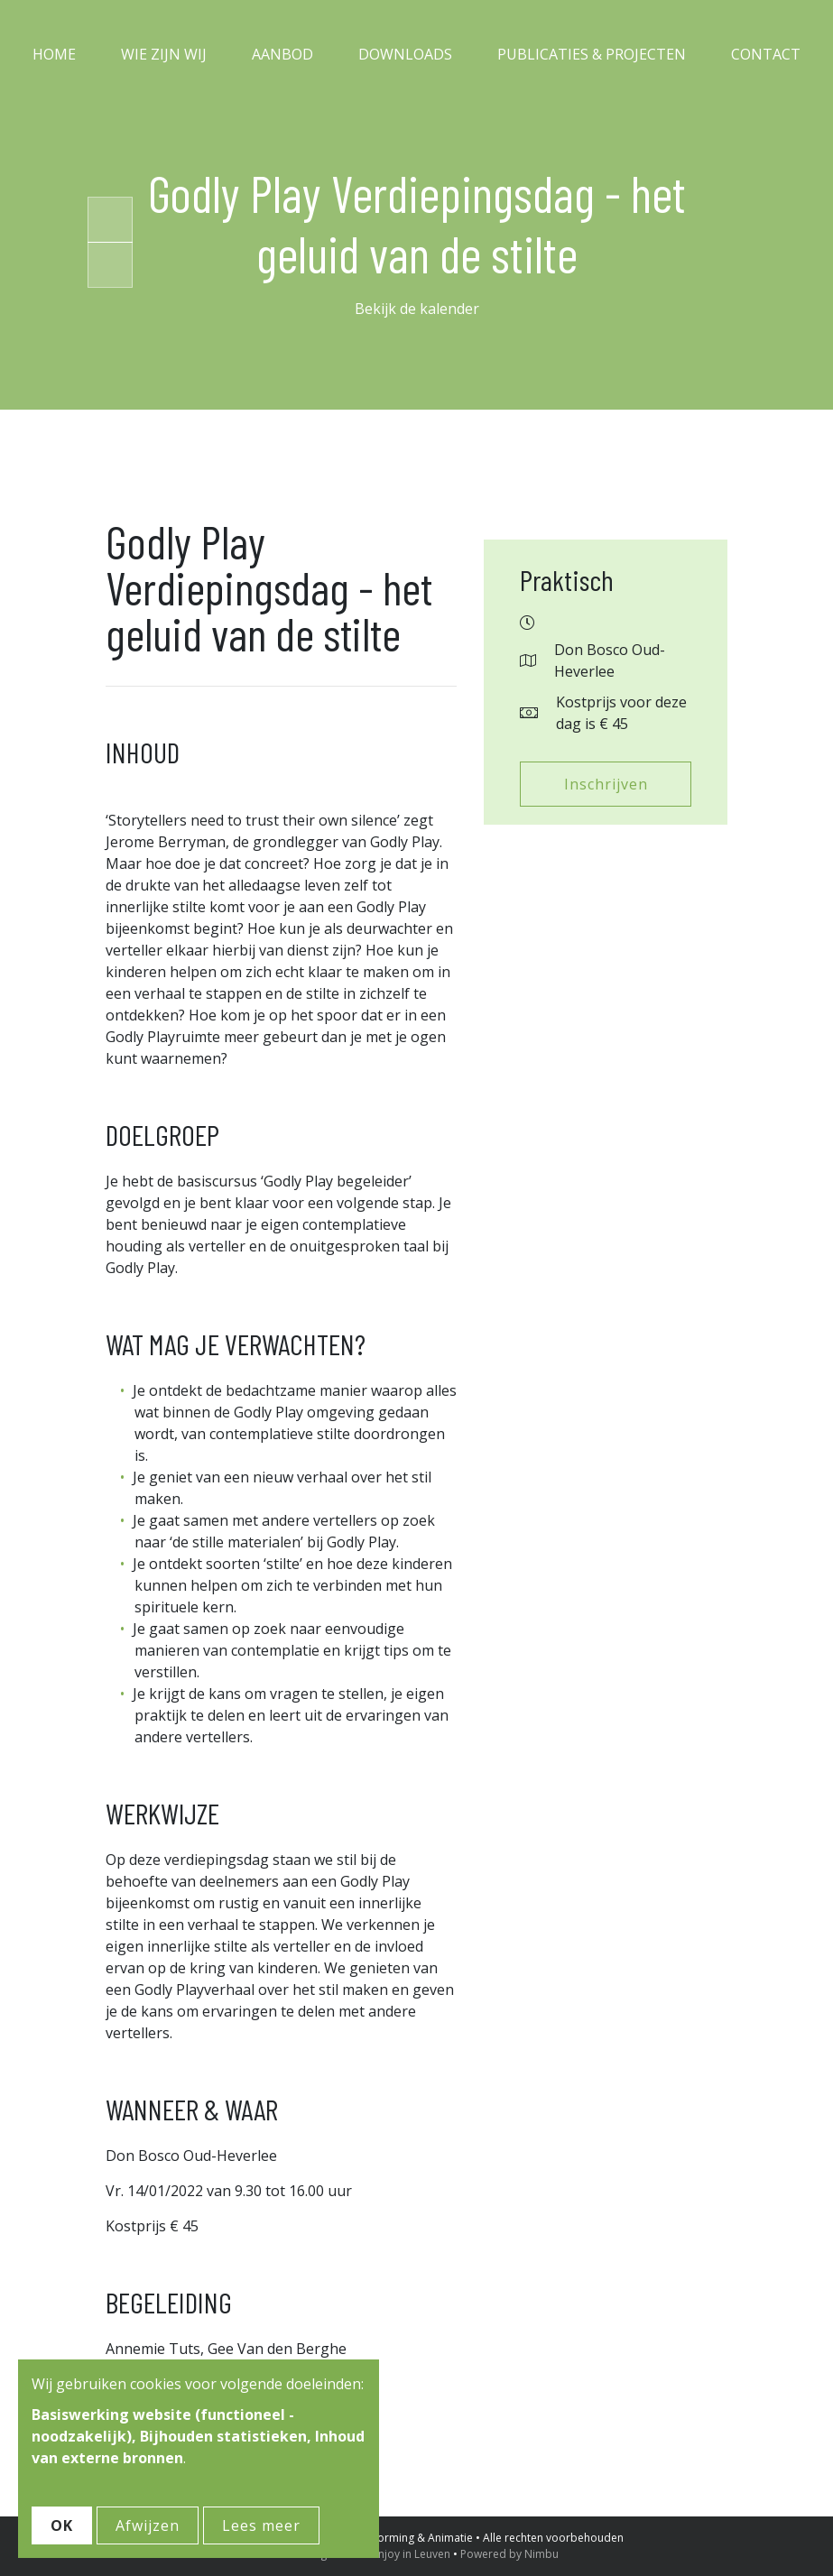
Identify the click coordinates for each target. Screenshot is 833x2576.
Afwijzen (148, 2525)
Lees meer (261, 2525)
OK (62, 2525)
